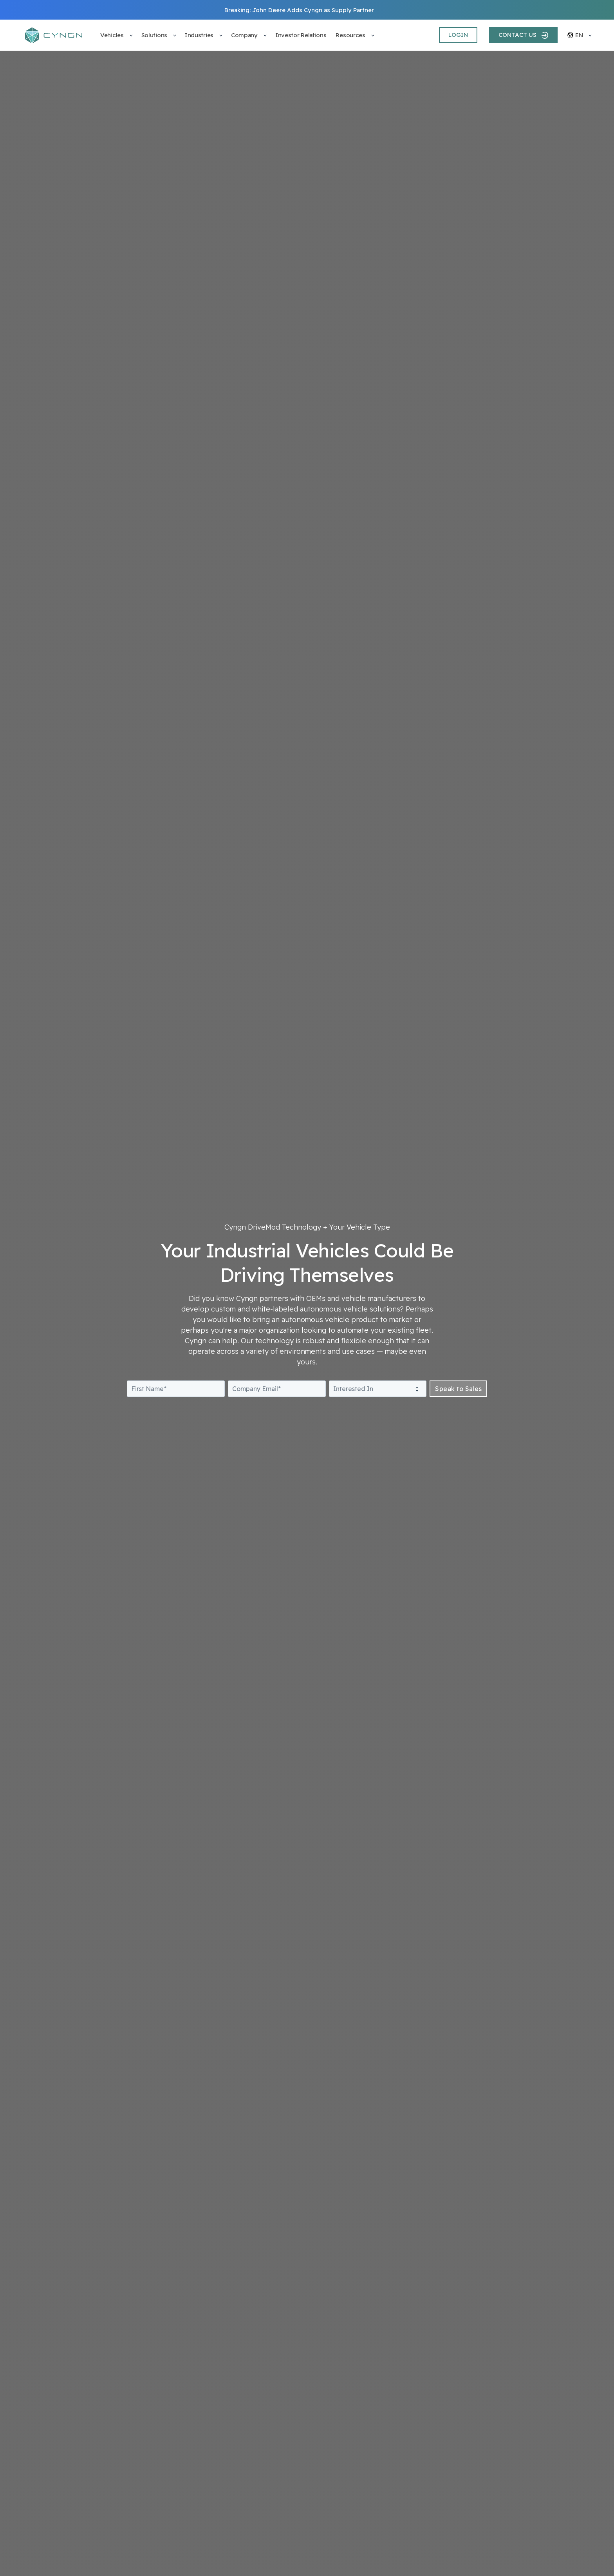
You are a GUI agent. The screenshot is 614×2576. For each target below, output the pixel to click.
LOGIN (458, 34)
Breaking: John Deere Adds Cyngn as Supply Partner (299, 10)
